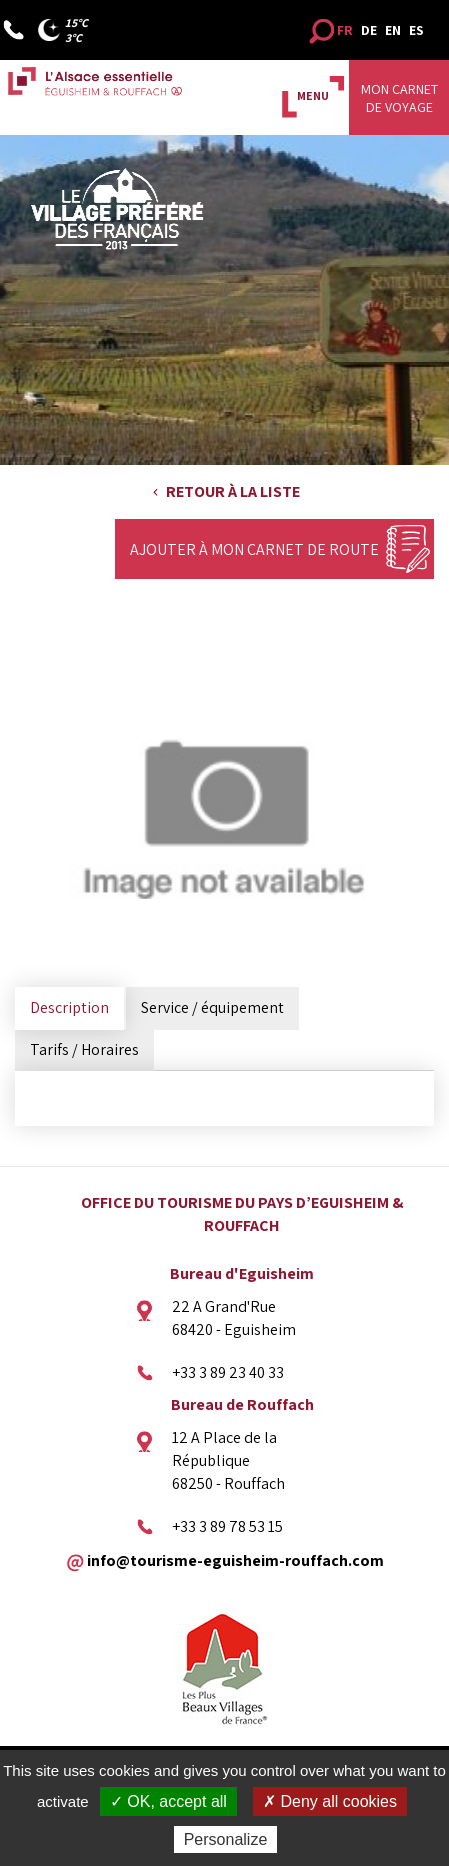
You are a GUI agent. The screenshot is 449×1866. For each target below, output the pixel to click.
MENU (313, 95)
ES (416, 30)
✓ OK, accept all (168, 1801)
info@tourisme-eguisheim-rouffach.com (235, 1559)
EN (393, 30)
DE (369, 30)
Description (69, 1007)
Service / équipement (212, 1007)
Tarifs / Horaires (84, 1049)
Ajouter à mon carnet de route (254, 549)
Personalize (226, 1839)
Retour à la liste (233, 491)
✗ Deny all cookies (330, 1801)
